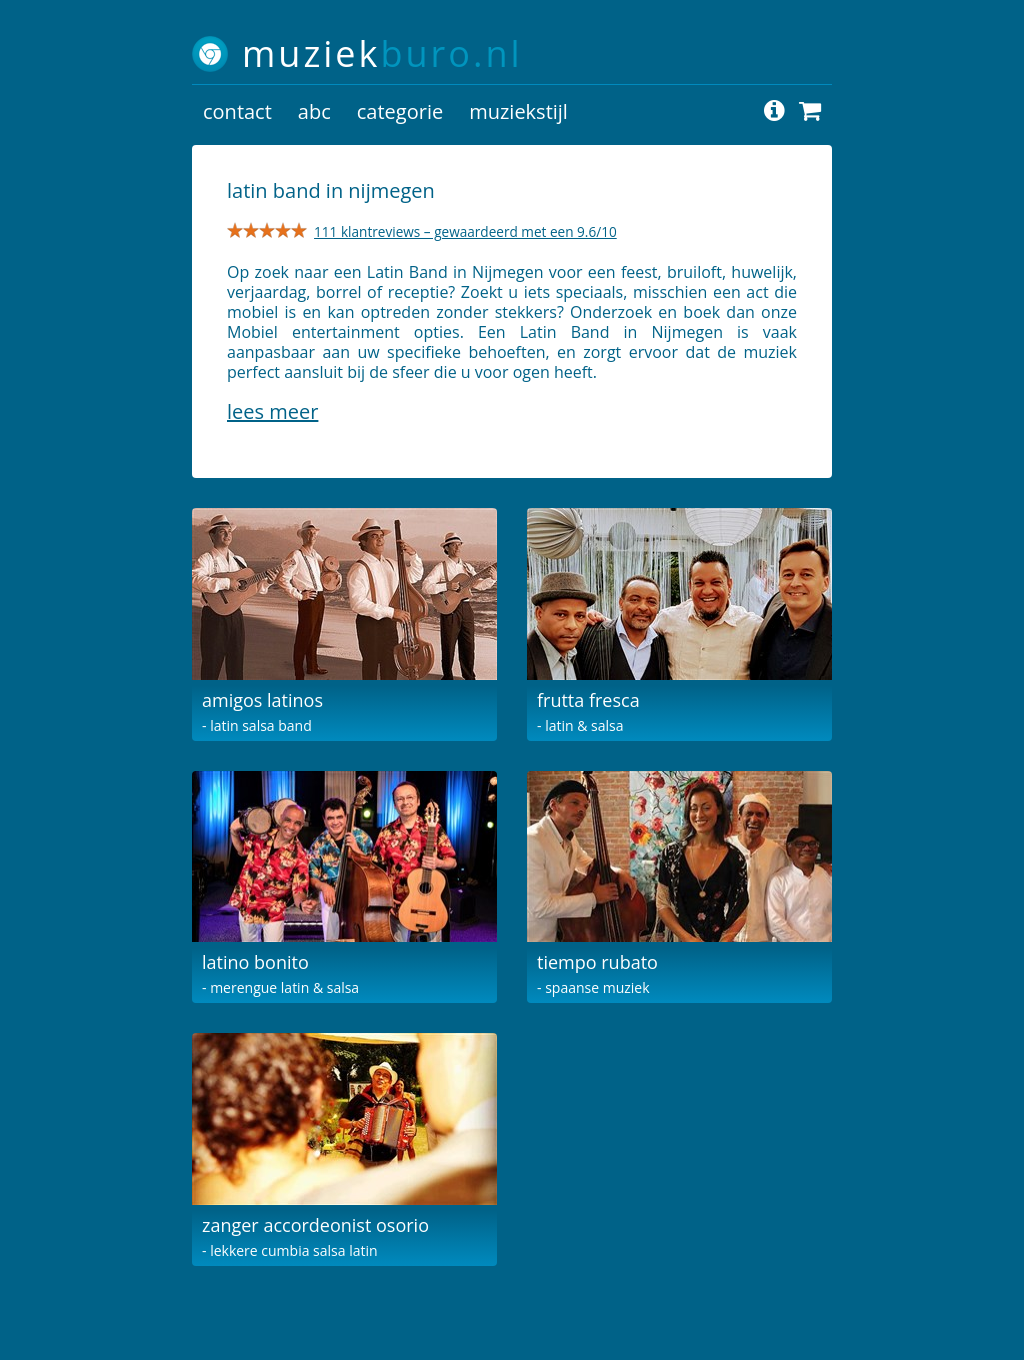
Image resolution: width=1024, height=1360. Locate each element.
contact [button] (237, 111)
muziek (382, 53)
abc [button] (314, 111)
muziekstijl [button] (518, 111)
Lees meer (272, 411)
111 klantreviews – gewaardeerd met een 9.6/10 (465, 231)
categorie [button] (400, 111)
